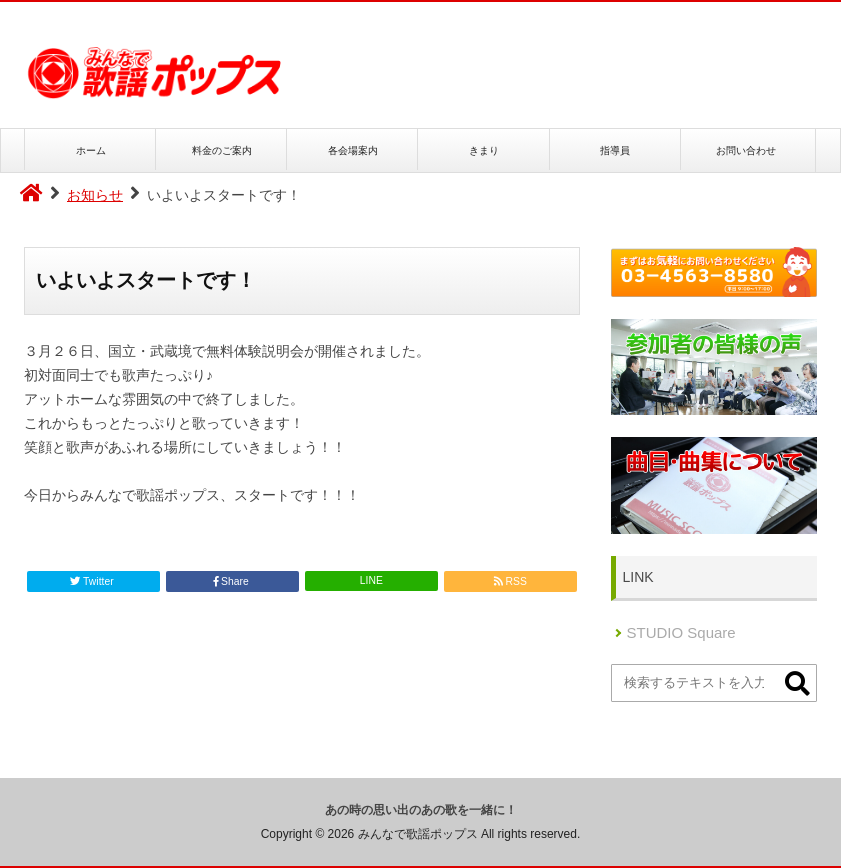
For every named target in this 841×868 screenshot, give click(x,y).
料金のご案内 (222, 149)
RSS (510, 581)
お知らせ (95, 195)
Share (232, 581)
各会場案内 (353, 149)
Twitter (93, 581)
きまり (484, 149)
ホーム (91, 149)
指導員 (615, 149)
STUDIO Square (681, 632)
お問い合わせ (746, 149)
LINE (371, 580)
